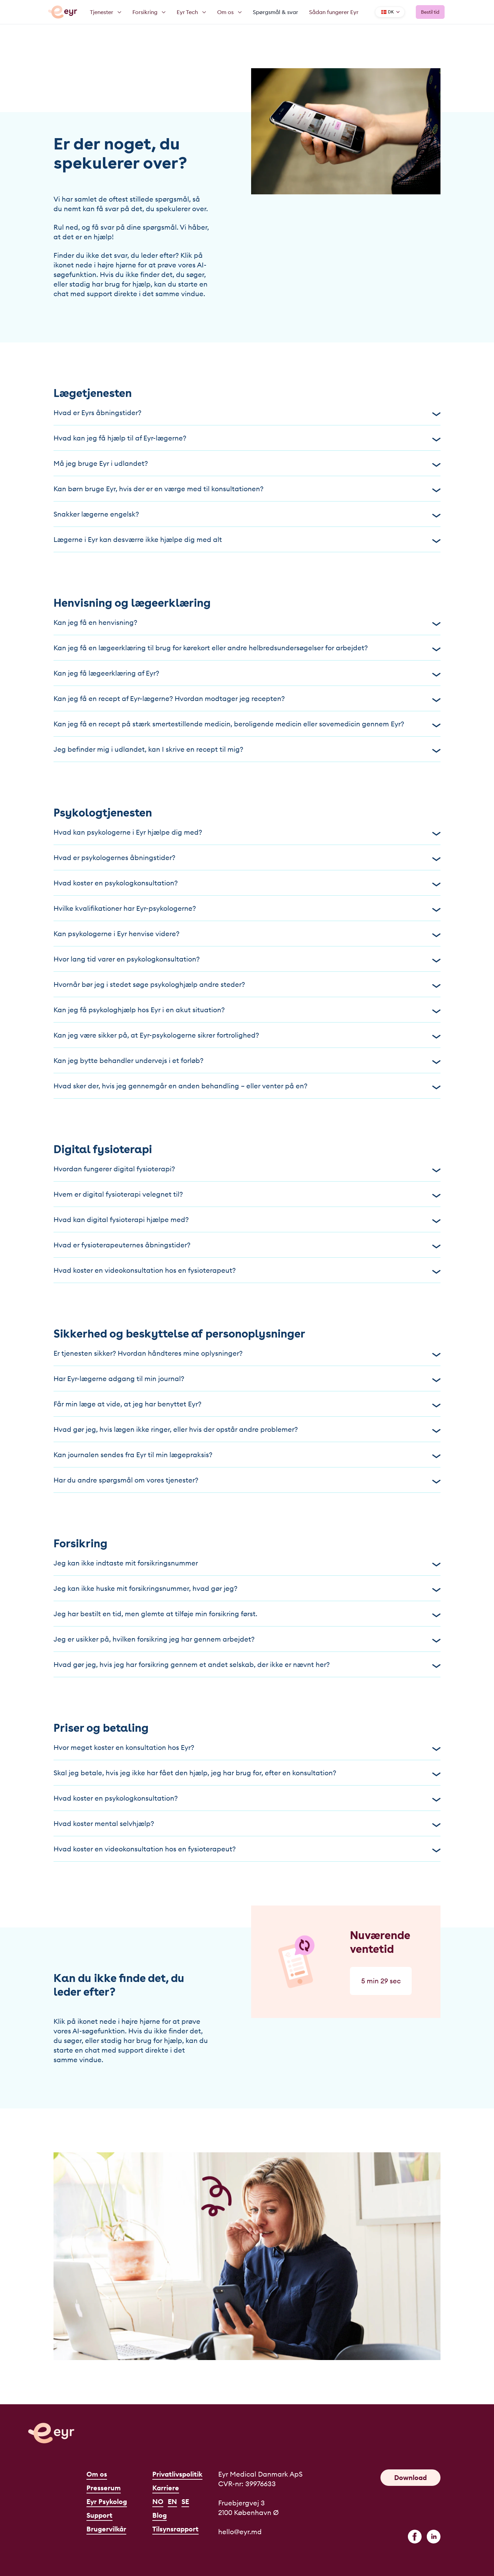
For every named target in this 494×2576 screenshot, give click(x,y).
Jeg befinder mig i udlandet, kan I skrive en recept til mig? (247, 749)
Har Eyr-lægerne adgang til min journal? (247, 1378)
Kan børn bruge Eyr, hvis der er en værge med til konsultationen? (247, 488)
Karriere (165, 2487)
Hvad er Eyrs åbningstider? (247, 412)
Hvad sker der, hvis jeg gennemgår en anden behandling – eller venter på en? (247, 1085)
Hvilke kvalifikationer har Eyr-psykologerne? (247, 908)
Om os (96, 2474)
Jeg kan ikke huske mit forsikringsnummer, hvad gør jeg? (247, 1588)
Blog (159, 2515)
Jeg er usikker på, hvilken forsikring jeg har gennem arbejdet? (247, 1639)
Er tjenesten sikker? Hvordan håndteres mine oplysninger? (247, 1353)
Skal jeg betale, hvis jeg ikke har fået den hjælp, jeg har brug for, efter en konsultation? (247, 1772)
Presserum (103, 2487)
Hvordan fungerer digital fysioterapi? (247, 1168)
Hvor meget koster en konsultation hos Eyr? (247, 1747)
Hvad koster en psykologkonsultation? (247, 883)
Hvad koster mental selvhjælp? (247, 1823)
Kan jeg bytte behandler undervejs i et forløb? (247, 1060)
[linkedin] (433, 2536)
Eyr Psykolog (106, 2501)
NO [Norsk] (157, 2501)
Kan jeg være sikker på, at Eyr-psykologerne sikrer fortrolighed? (247, 1035)
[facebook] (415, 2536)
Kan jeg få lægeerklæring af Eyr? (247, 673)
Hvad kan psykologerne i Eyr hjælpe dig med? (247, 832)
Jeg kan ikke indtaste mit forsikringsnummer (247, 1563)
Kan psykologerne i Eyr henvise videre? (247, 933)
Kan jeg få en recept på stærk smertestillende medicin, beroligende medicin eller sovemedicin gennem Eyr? (247, 723)
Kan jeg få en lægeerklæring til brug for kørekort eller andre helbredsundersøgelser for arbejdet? (247, 647)
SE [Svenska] (185, 2501)
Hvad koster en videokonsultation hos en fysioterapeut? (247, 1270)
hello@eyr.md (240, 2531)
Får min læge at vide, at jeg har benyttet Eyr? (247, 1404)
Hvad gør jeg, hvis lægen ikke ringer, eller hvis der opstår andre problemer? (247, 1429)
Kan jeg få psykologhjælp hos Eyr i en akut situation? (247, 1009)
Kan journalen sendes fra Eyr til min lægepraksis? (247, 1454)
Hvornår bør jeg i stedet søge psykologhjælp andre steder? (247, 984)
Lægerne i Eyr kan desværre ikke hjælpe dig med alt (247, 539)
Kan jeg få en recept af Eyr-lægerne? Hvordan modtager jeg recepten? (247, 698)
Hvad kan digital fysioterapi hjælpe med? (247, 1219)
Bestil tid (430, 12)
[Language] (390, 12)
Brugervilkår (106, 2529)
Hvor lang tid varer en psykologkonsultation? (247, 959)
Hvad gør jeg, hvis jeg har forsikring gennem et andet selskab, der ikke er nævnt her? (247, 1664)
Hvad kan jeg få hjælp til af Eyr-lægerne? (247, 438)
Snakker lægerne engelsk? (247, 514)
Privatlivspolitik (177, 2474)
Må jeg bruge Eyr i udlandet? (247, 463)
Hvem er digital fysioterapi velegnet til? (247, 1194)
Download (410, 2477)
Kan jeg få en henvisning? (247, 622)
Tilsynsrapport (175, 2529)
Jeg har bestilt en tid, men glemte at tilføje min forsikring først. (247, 1613)
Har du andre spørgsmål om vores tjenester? (247, 1480)
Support (99, 2515)
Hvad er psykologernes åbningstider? (247, 857)
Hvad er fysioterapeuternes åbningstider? (247, 1245)
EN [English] (172, 2501)
